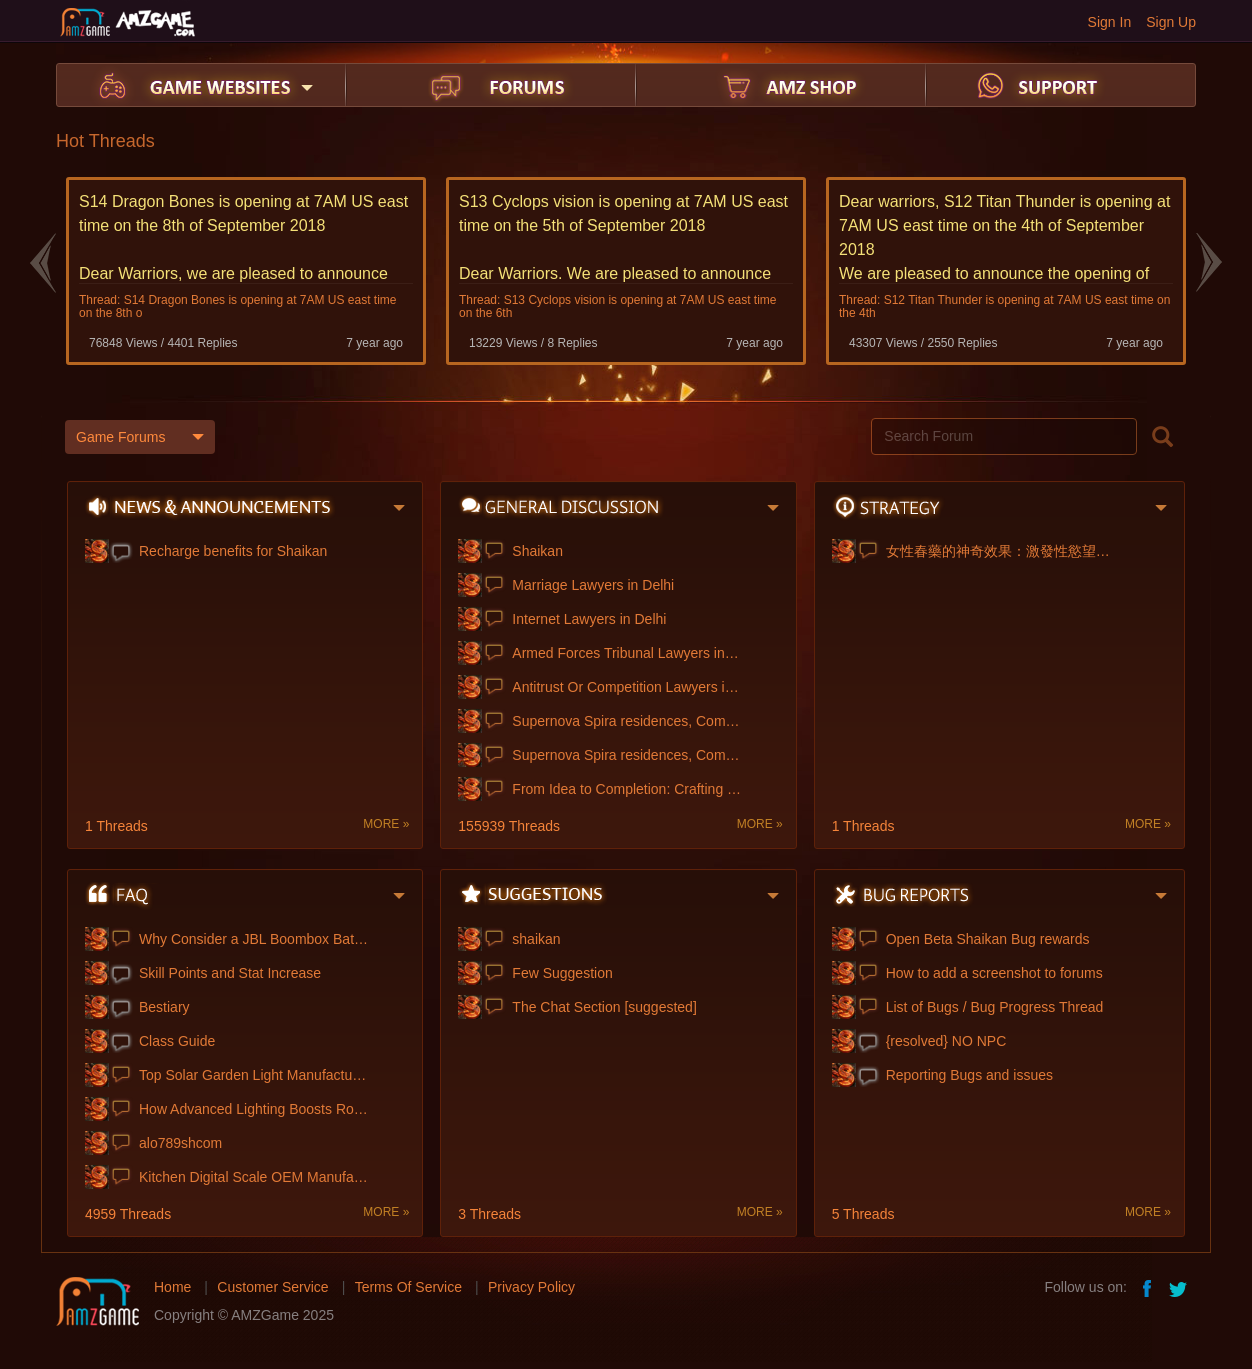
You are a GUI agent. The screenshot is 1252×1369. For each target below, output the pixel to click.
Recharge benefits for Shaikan (233, 550)
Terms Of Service (408, 1286)
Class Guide (177, 1040)
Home (172, 1286)
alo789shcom (180, 1142)
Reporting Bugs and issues (969, 1074)
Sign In (1110, 22)
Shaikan (537, 550)
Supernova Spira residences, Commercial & (627, 720)
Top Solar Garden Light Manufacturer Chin (254, 1074)
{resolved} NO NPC (946, 1040)
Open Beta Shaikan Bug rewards (988, 938)
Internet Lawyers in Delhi (589, 618)
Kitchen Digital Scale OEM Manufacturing (254, 1176)
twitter (1180, 1286)
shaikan (536, 938)
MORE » (386, 823)
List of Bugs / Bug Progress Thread (995, 1006)
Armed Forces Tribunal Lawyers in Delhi (627, 652)
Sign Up (1171, 22)
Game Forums (140, 436)
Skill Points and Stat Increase (230, 972)
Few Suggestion (562, 972)
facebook (1148, 1286)
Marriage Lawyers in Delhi (593, 584)
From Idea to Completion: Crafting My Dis (627, 788)
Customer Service (272, 1286)
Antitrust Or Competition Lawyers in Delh (627, 686)
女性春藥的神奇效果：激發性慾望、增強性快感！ (1001, 550)
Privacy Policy (531, 1286)
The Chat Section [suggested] (604, 1006)
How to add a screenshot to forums (994, 972)
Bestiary (164, 1006)
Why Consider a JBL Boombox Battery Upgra (254, 938)
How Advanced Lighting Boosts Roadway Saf (254, 1108)
